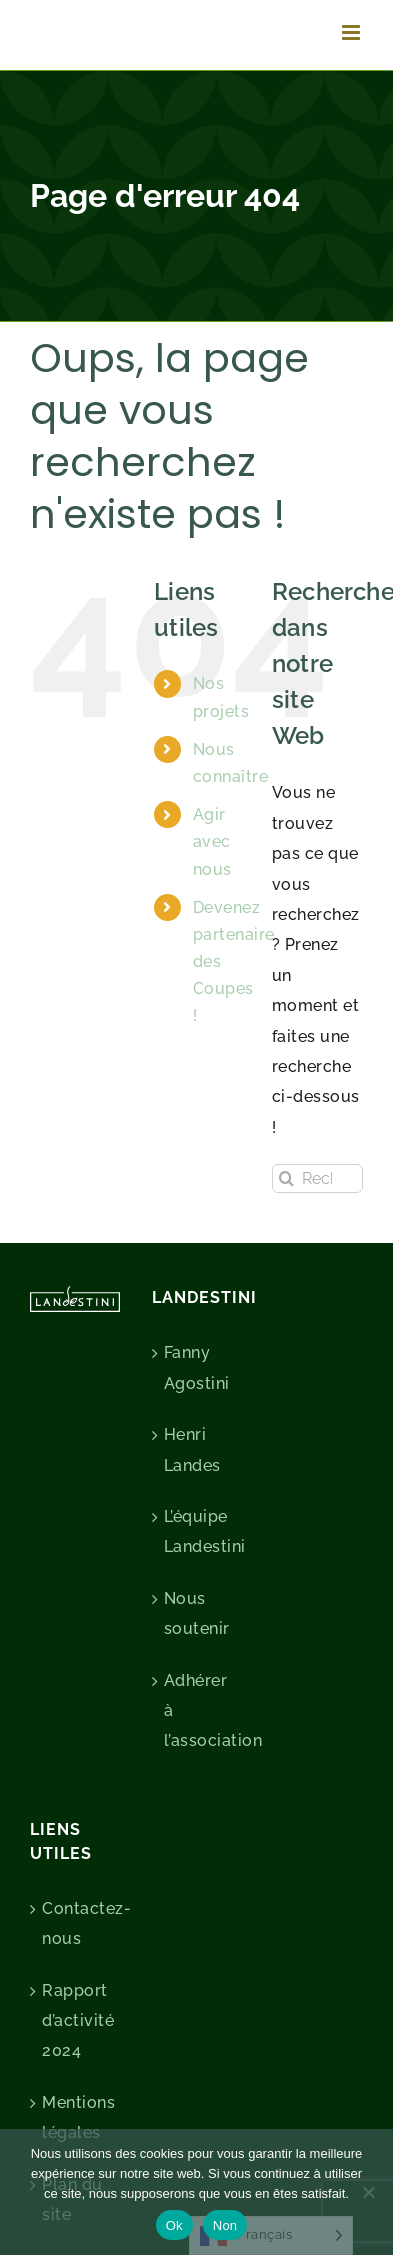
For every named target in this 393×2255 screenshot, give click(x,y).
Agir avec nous (212, 841)
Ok (174, 2225)
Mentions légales (76, 2117)
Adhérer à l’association (198, 1711)
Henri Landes (192, 1449)
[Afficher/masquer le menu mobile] (353, 32)
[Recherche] (286, 1178)
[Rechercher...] (317, 1178)
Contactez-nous (76, 1923)
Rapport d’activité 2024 (76, 2021)
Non (225, 2225)
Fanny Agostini (197, 1367)
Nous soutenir (197, 1613)
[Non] (368, 2192)
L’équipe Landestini (198, 1531)
